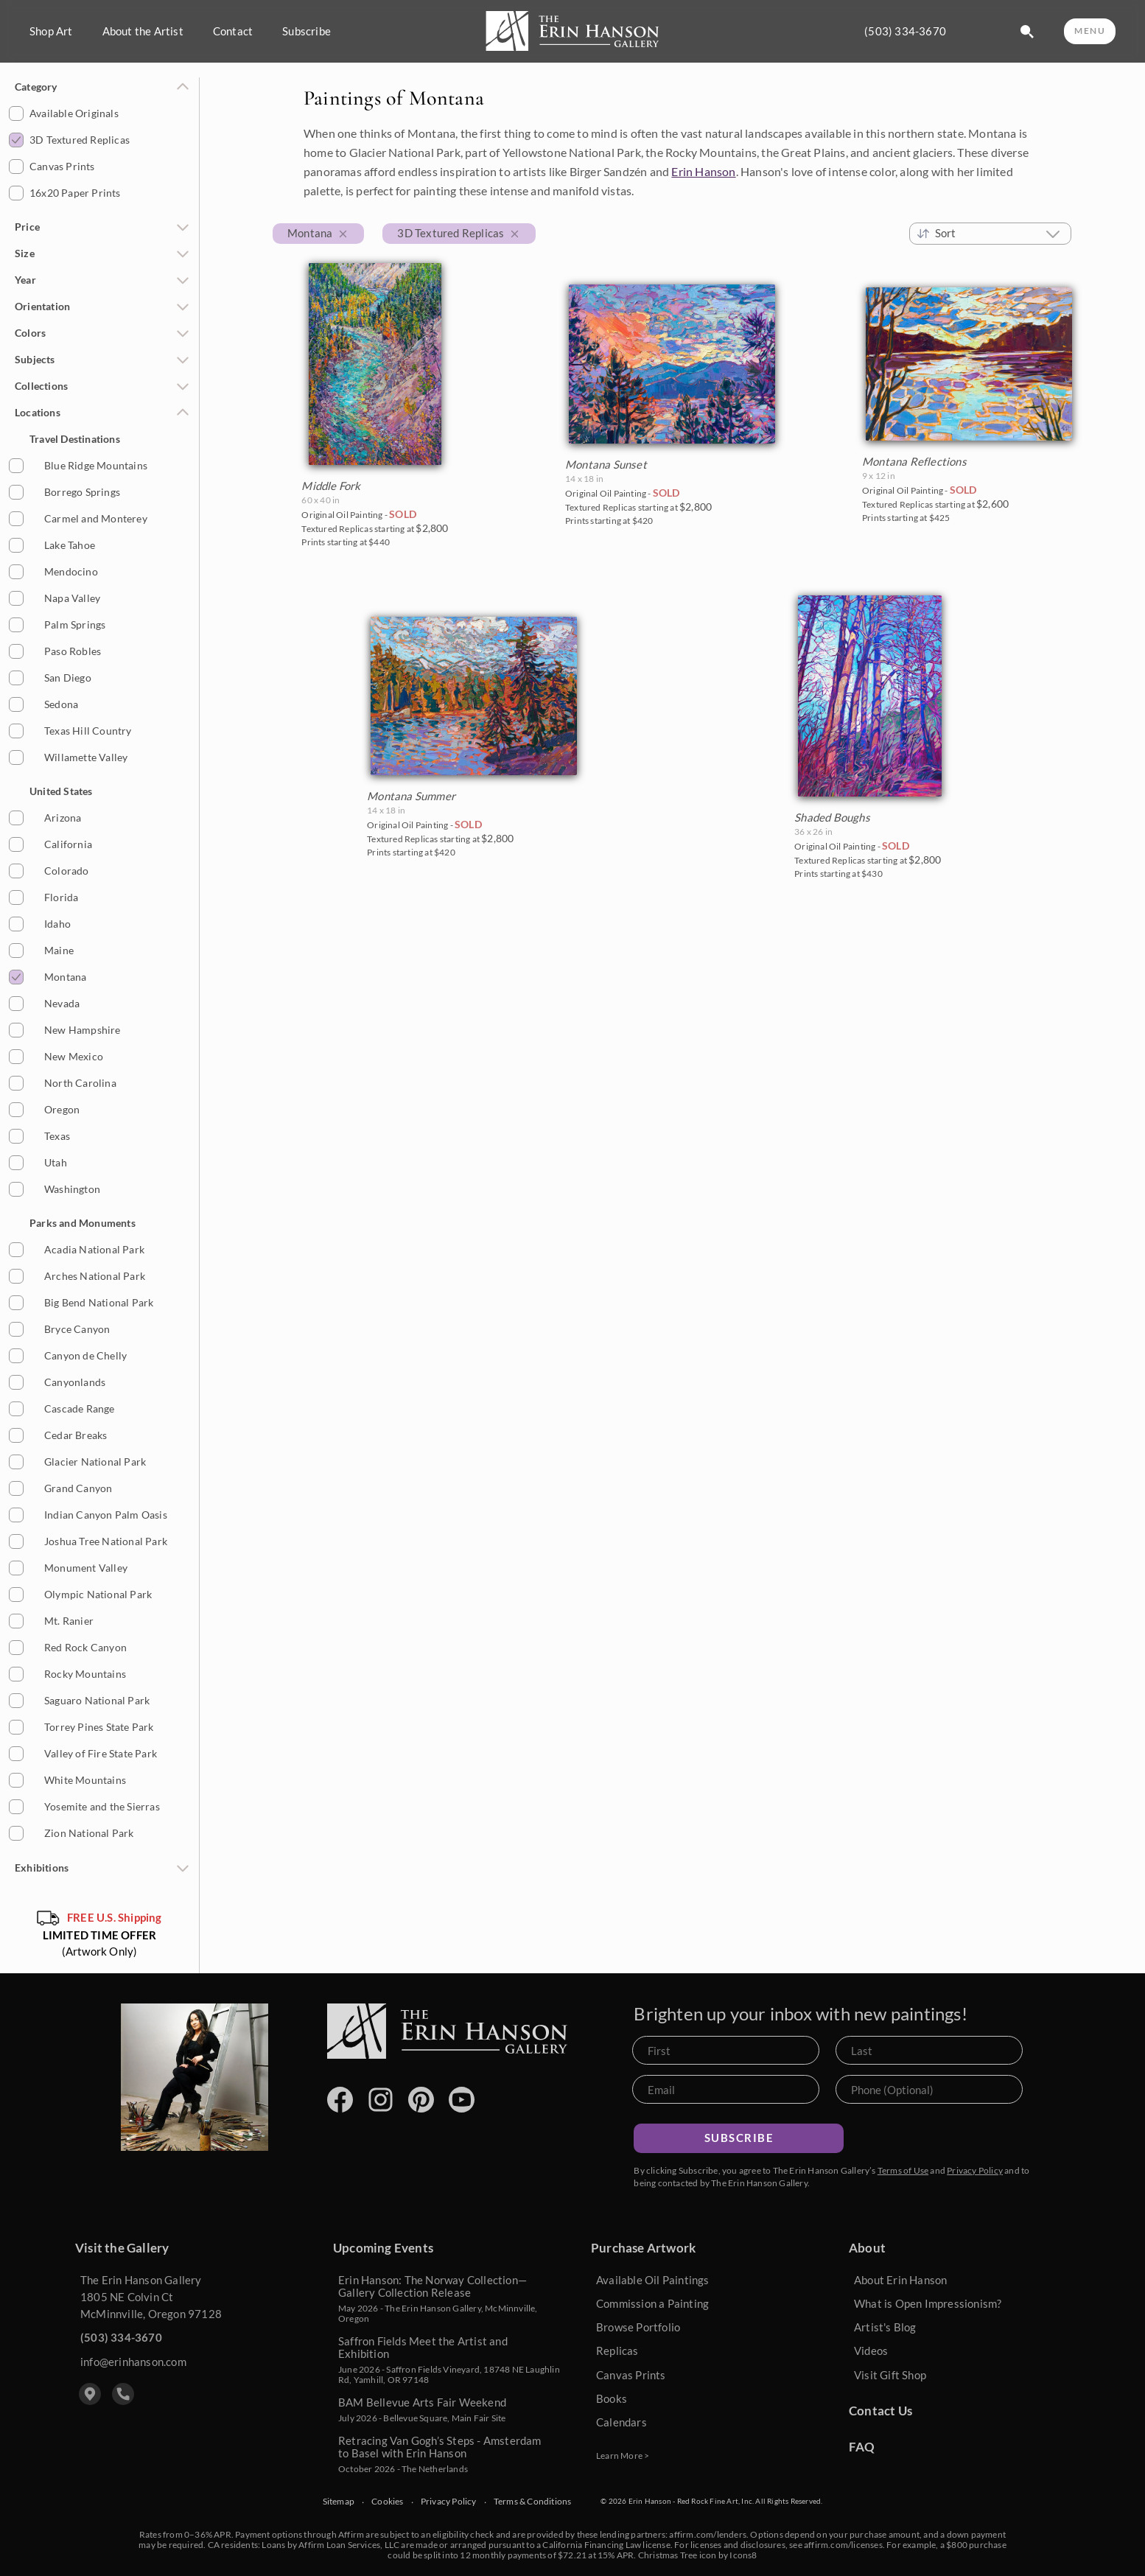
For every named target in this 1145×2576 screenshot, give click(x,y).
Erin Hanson (703, 171)
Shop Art (51, 31)
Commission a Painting (652, 2303)
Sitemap (338, 2501)
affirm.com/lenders (707, 2534)
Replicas (617, 2350)
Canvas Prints (631, 2374)
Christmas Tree (668, 2555)
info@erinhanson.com (133, 2361)
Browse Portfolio (638, 2327)
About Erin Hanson (900, 2279)
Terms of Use (903, 2170)
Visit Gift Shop (890, 2374)
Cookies (387, 2501)
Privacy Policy (975, 2170)
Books (611, 2398)
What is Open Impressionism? (927, 2303)
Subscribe (306, 31)
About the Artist (142, 31)
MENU (1089, 30)
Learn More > (622, 2455)
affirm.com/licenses (843, 2544)
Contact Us (880, 2410)
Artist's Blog (885, 2327)
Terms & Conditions (533, 2501)
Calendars (621, 2422)
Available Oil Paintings (653, 2279)
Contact (233, 31)
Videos (871, 2350)
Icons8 (743, 2555)
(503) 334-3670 (905, 31)
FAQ (862, 2446)
